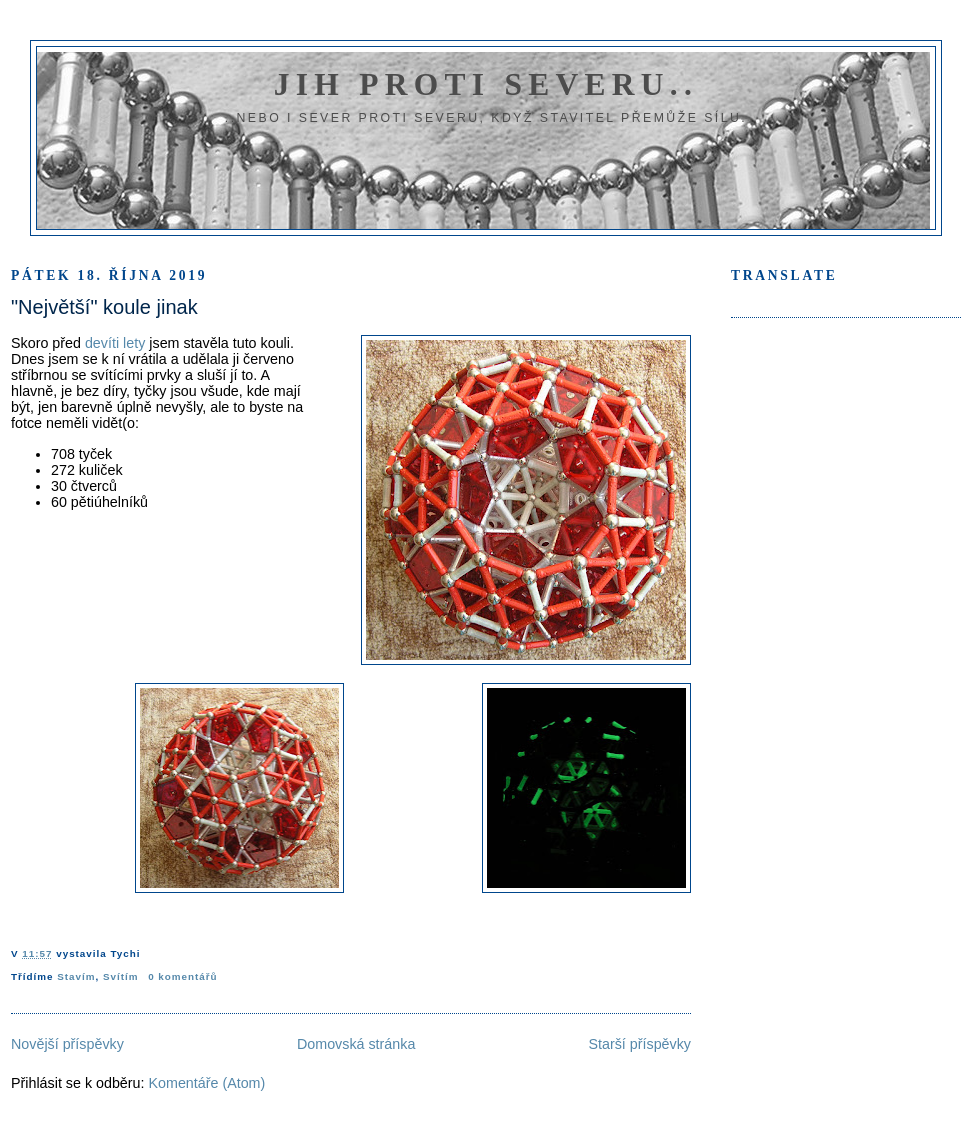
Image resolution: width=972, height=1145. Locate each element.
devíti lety (115, 343)
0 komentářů (182, 976)
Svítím (121, 976)
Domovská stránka (356, 1044)
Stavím (76, 976)
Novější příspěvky (67, 1044)
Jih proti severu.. (486, 84)
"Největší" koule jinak (104, 307)
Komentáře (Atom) (206, 1083)
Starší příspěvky (640, 1044)
